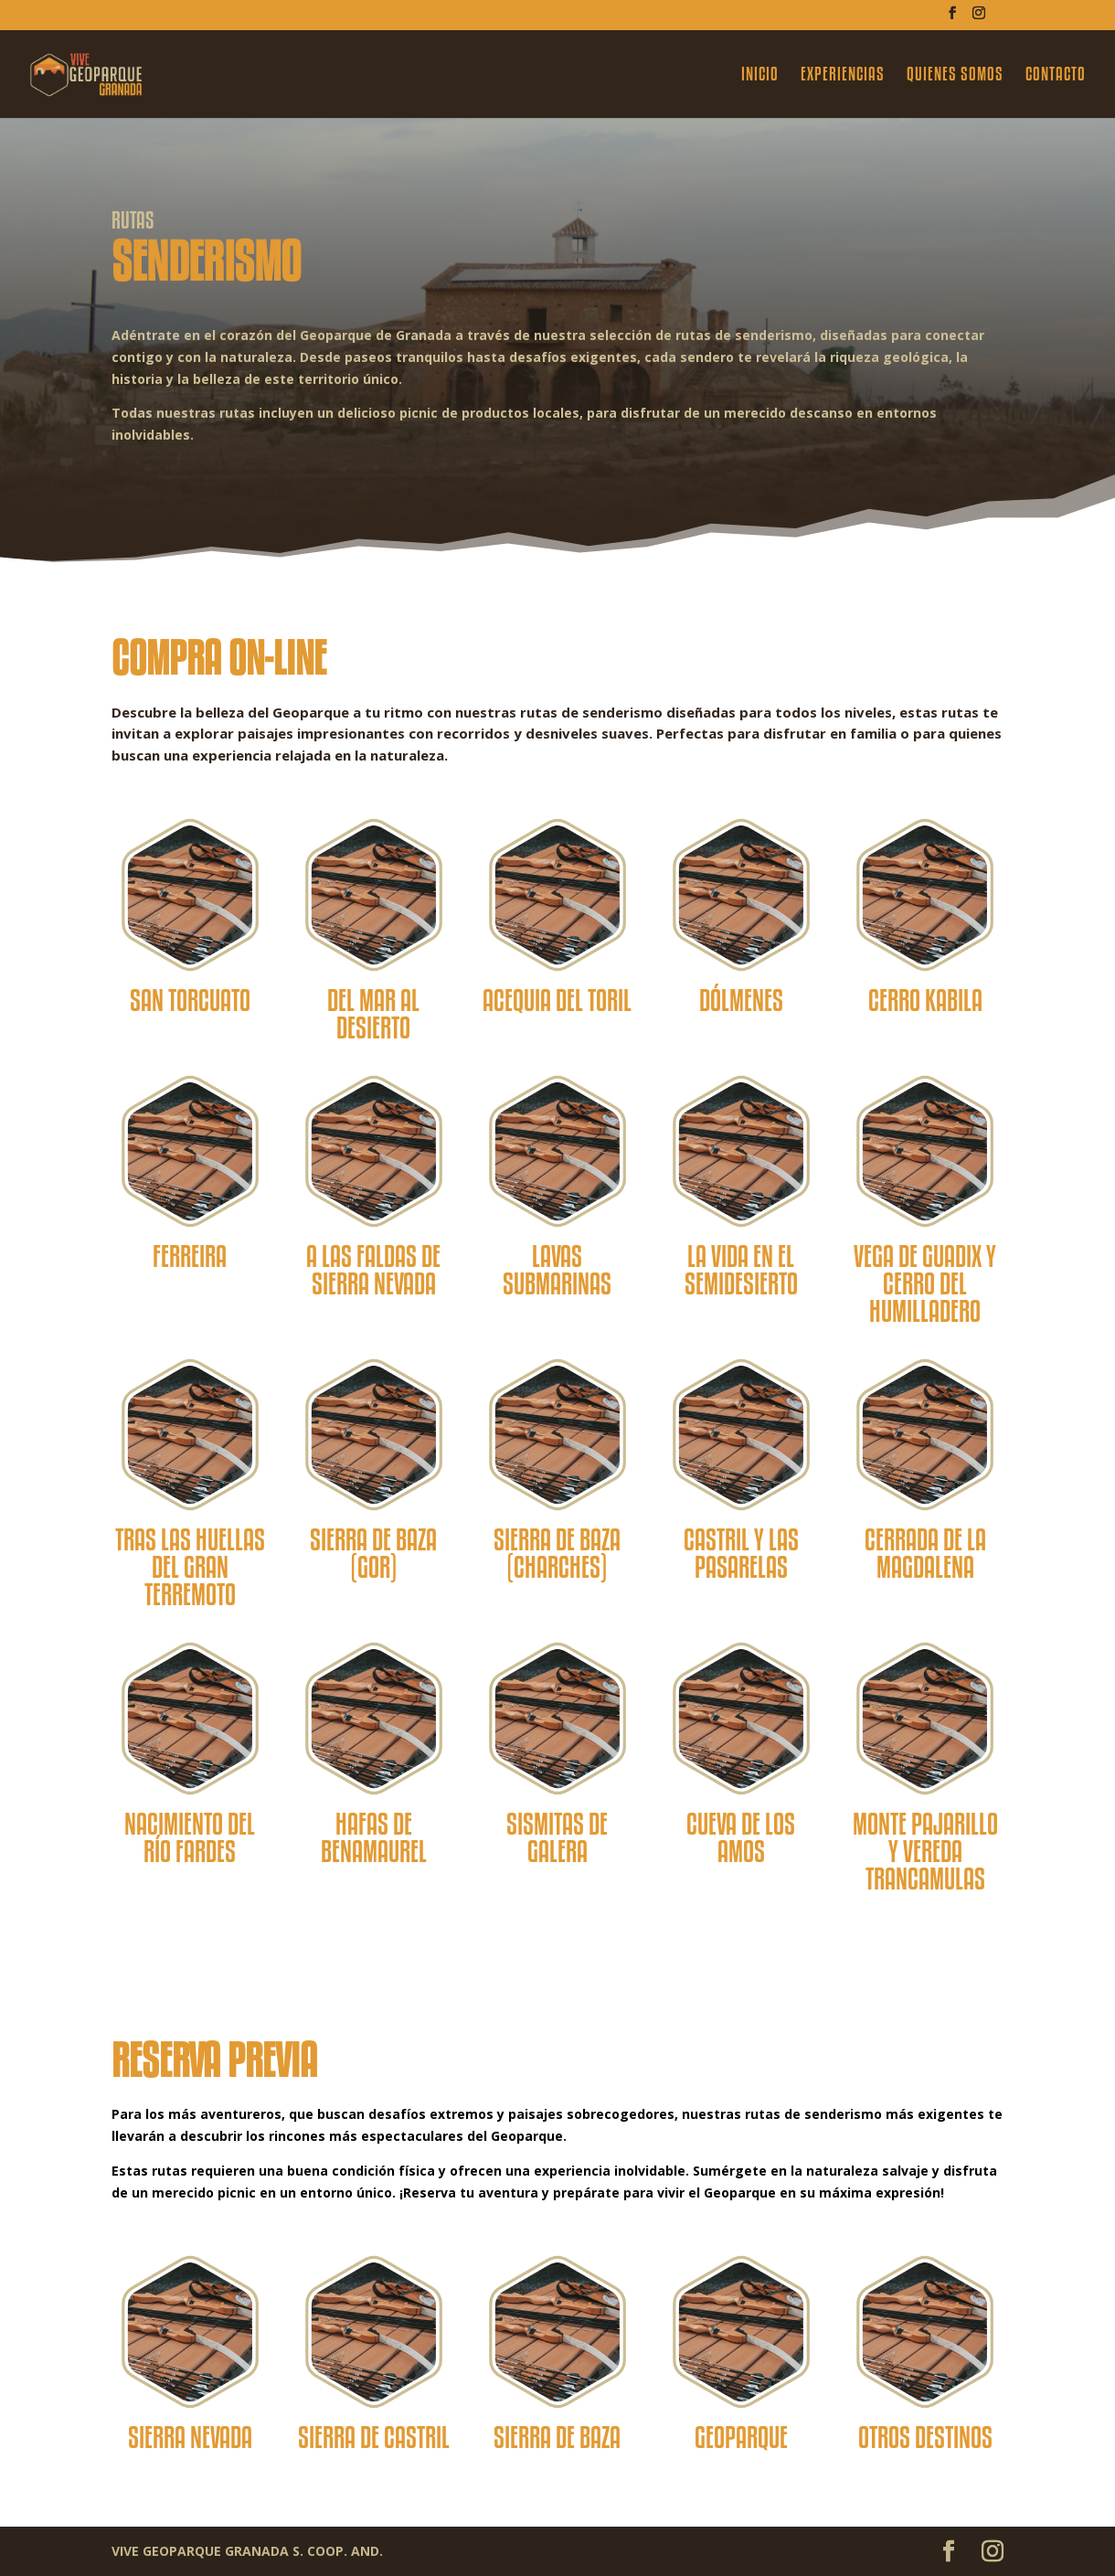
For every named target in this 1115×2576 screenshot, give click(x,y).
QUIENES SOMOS (955, 76)
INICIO (760, 76)
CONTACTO (1055, 76)
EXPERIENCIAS (843, 76)
